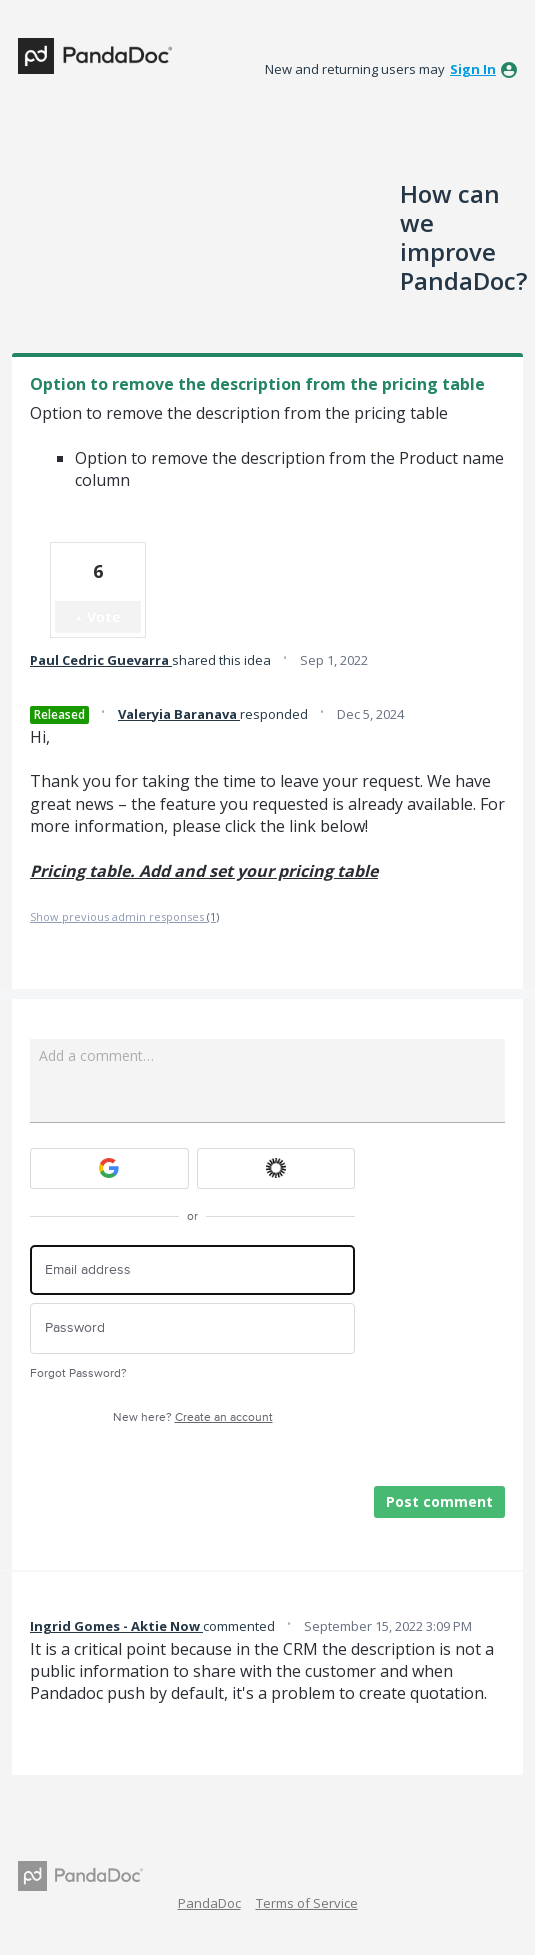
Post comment (439, 1501)
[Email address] (192, 1270)
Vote (104, 616)
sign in (473, 69)
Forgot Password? (78, 1373)
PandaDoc (209, 1903)
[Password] (192, 1328)
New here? (193, 1417)
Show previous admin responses (124, 916)
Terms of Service (307, 1903)
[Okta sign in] (276, 1168)
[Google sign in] (109, 1168)
